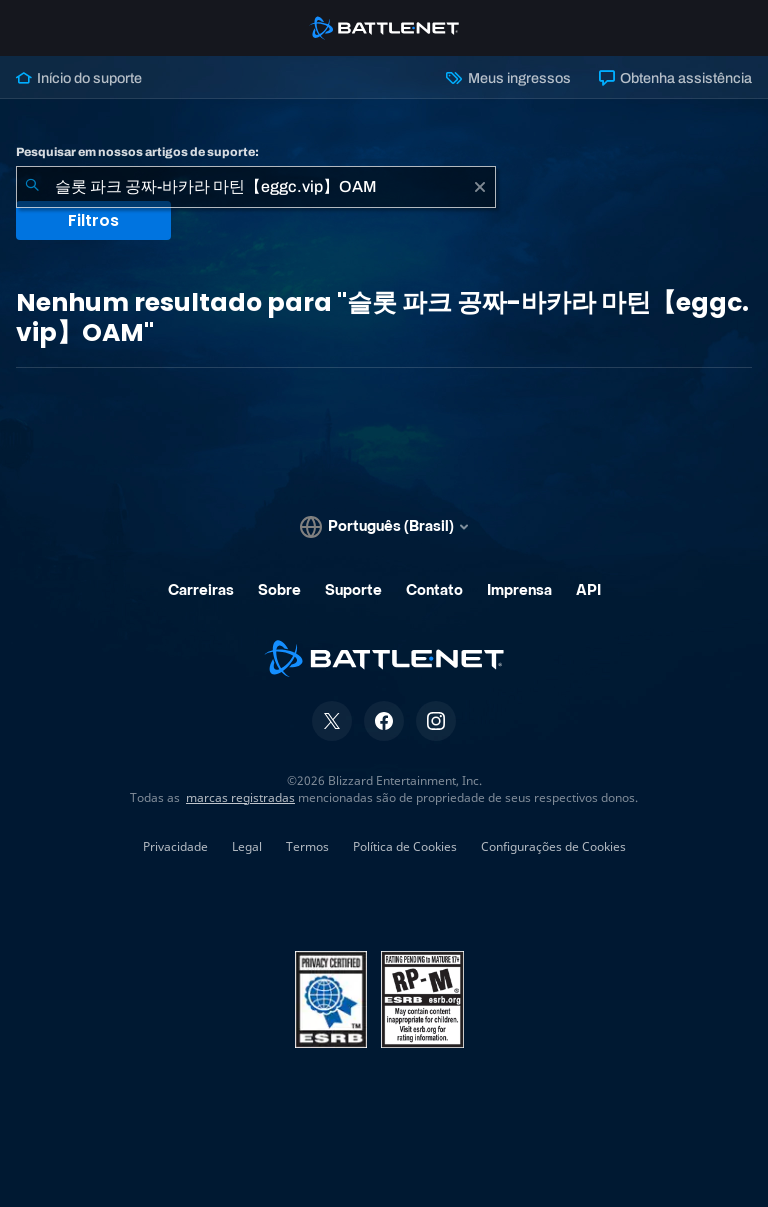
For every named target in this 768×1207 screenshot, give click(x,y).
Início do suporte (79, 78)
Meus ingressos (508, 78)
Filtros (93, 220)
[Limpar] (480, 187)
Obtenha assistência (675, 78)
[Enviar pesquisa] (32, 187)
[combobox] (256, 187)
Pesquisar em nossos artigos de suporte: (137, 152)
